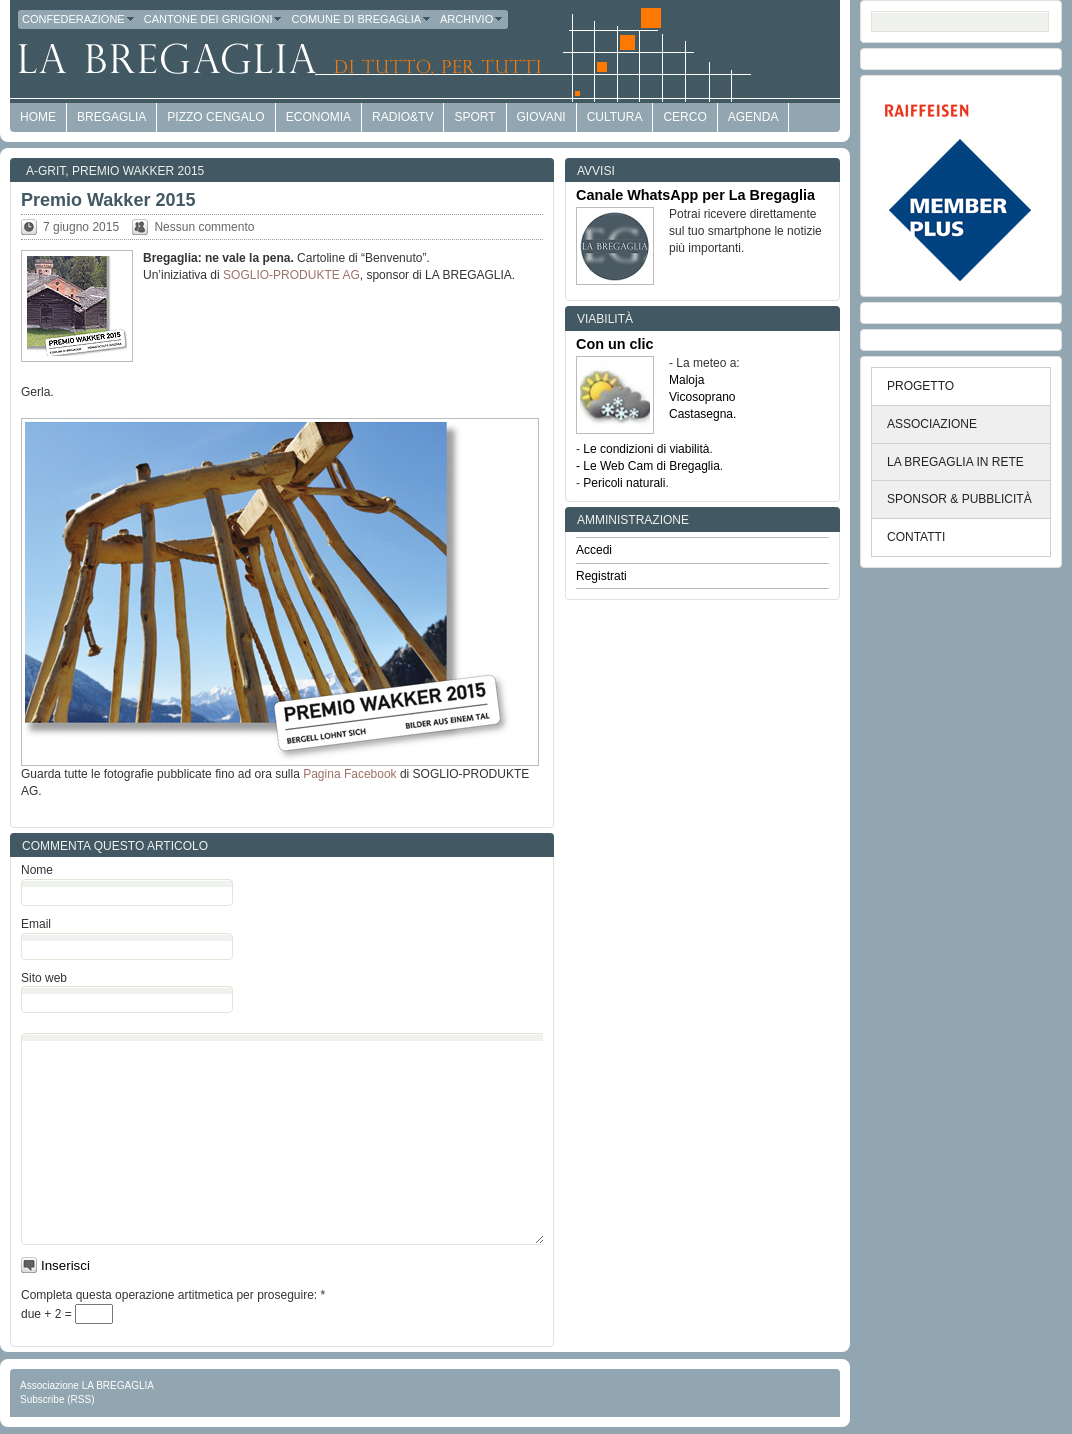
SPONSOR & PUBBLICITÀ (959, 499)
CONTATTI (916, 537)
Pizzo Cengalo (215, 117)
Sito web (44, 978)
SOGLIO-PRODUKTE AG (291, 275)
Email (36, 924)
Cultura (615, 117)
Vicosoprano (702, 397)
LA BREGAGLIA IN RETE (955, 462)
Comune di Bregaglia (361, 19)
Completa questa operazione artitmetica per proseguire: (173, 1295)
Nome (37, 870)
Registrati (601, 576)
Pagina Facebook (349, 774)
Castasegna (701, 414)
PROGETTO (920, 386)
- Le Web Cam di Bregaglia (648, 466)
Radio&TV (402, 117)
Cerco (684, 117)
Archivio (472, 19)
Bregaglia (111, 117)
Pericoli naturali (624, 483)
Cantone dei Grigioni (214, 19)
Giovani (541, 117)
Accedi (594, 550)
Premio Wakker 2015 (138, 171)
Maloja (686, 380)
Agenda (753, 117)
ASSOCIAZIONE (932, 424)
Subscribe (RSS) (57, 1399)
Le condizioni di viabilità (646, 449)
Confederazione (79, 19)
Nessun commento (204, 227)
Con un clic (615, 344)
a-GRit (45, 171)
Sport (474, 117)
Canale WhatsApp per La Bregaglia (695, 195)
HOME (38, 117)
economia (318, 117)
